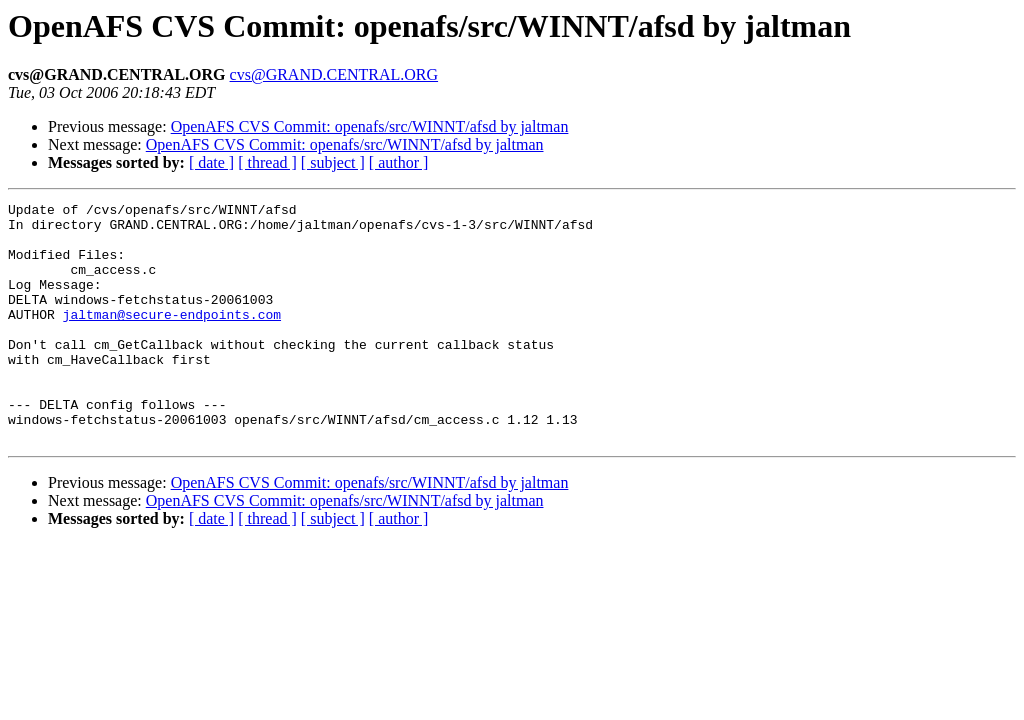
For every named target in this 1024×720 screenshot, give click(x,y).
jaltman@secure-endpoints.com (172, 338)
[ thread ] (267, 162)
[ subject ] (333, 162)
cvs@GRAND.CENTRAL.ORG (334, 74)
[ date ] (211, 162)
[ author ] (399, 162)
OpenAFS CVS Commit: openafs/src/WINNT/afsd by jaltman (370, 126)
